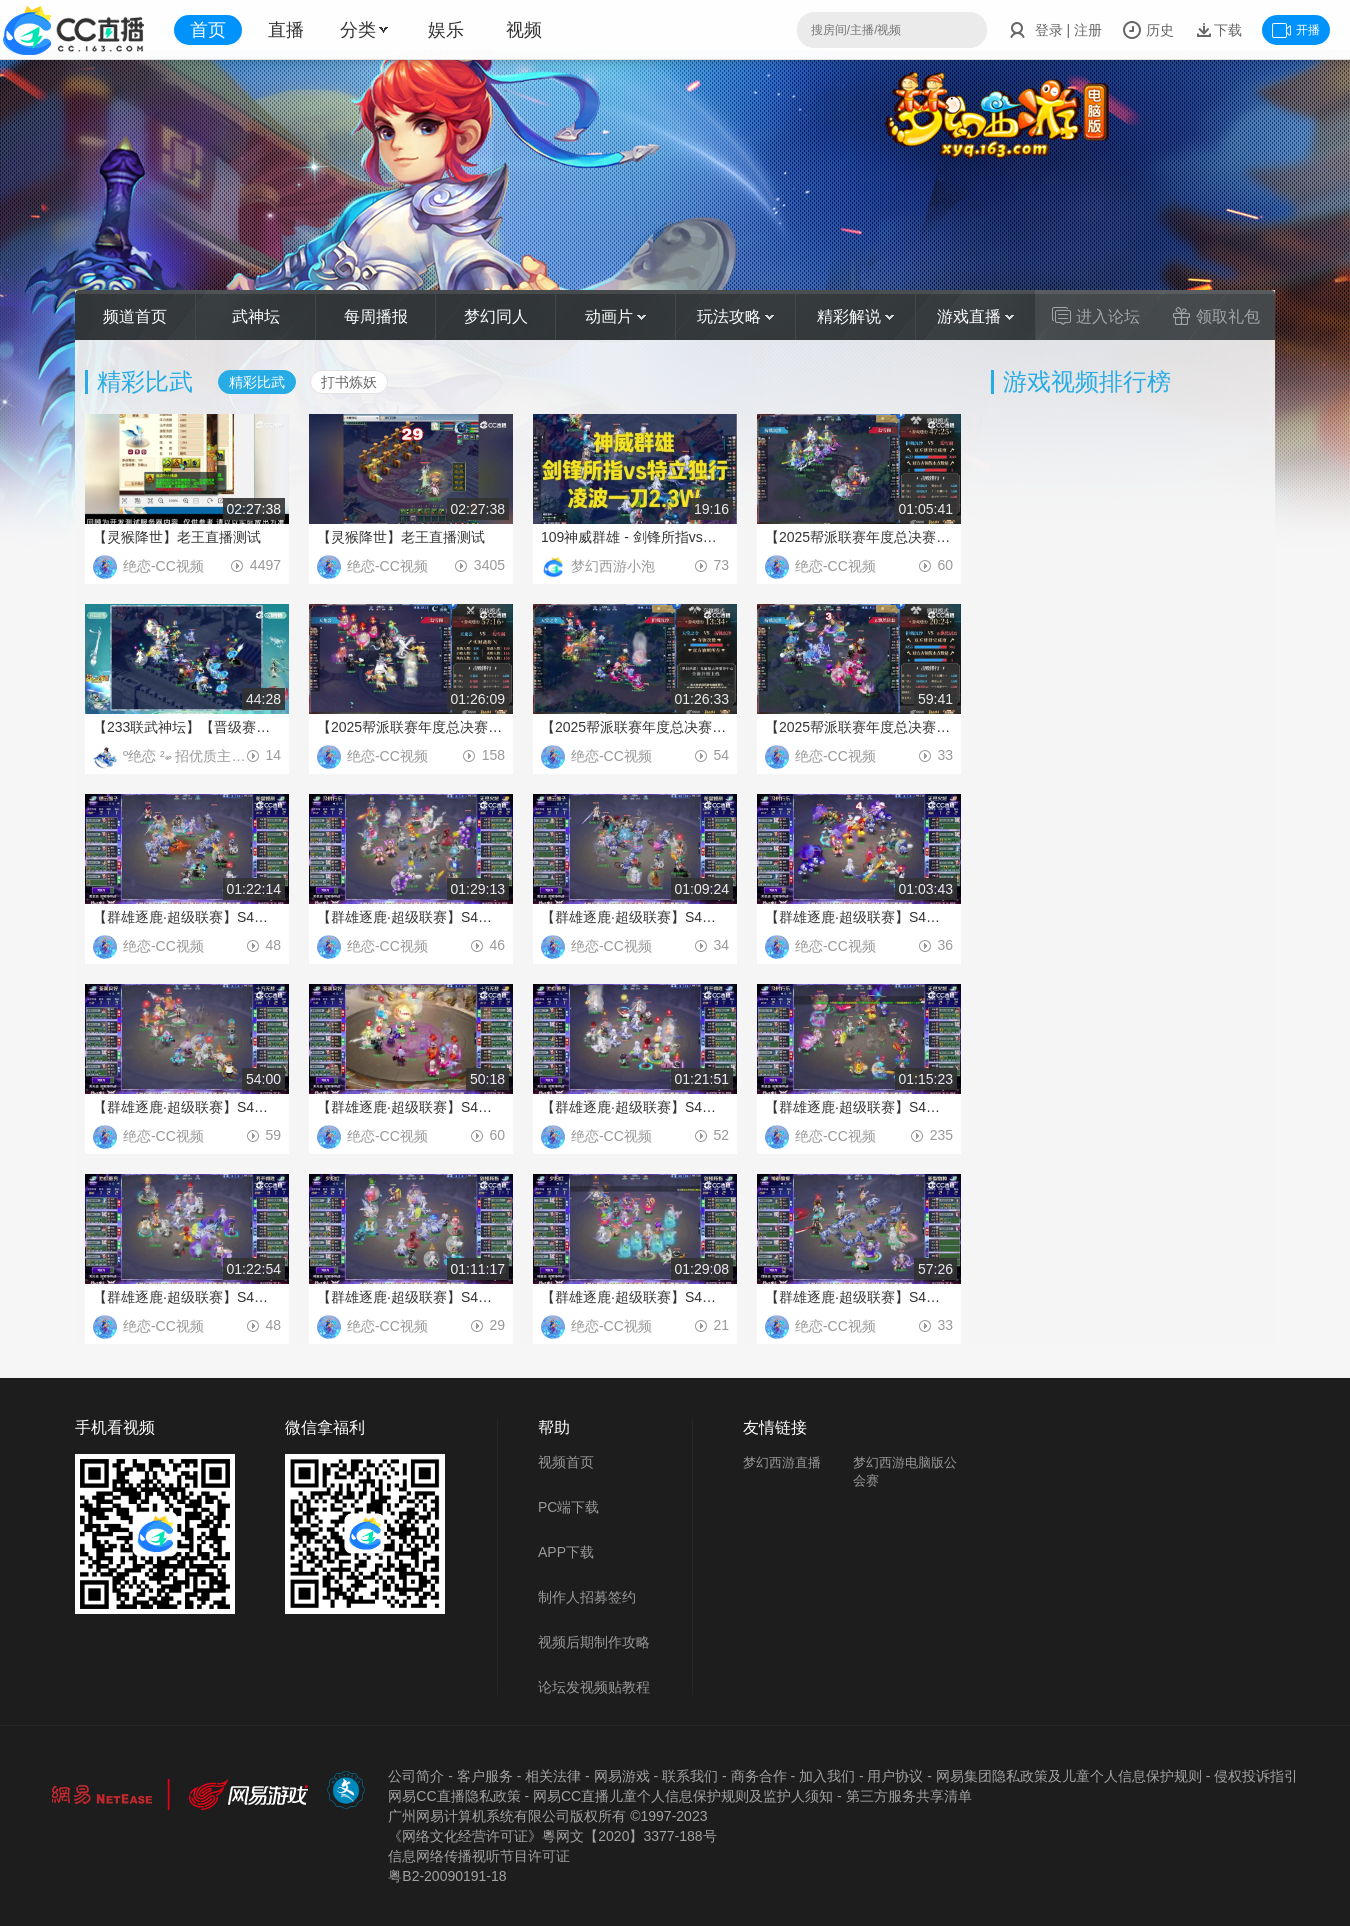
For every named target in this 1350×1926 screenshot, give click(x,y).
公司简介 (416, 1776)
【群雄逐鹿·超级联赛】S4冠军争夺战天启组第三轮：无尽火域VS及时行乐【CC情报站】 (411, 917)
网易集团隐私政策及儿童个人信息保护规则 (1069, 1776)
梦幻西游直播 (782, 1462)
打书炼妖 (349, 382)
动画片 (615, 316)
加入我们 (827, 1776)
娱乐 (446, 30)
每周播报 (376, 316)
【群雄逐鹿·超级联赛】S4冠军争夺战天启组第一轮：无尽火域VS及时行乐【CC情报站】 (859, 917)
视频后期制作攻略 (594, 1642)
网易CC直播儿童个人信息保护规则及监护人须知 (683, 1796)
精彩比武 (257, 382)
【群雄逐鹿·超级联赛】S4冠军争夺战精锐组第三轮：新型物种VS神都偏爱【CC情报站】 (859, 1297)
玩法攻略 (735, 316)
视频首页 (566, 1462)
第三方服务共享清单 (909, 1796)
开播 (1296, 30)
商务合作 (759, 1776)
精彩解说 (855, 316)
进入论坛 (1096, 316)
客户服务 (485, 1776)
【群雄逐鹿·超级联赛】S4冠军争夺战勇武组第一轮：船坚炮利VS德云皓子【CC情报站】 (635, 917)
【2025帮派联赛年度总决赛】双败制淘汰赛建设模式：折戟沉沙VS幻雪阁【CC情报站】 (859, 537)
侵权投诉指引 (1256, 1776)
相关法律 (553, 1776)
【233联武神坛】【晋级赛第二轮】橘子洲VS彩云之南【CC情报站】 (187, 727)
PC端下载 (568, 1507)
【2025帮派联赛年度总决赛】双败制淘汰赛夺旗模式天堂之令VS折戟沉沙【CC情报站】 (635, 727)
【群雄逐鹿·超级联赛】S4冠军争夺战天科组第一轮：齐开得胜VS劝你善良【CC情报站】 (635, 1107)
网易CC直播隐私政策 (454, 1796)
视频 (524, 30)
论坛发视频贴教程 (594, 1687)
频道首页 (135, 316)
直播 (286, 30)
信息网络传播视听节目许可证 (479, 1856)
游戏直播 (975, 316)
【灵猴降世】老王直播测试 (177, 537)
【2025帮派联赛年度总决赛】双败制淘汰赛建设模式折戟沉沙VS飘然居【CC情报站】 (859, 727)
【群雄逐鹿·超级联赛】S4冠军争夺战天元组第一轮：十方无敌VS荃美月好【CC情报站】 (411, 1107)
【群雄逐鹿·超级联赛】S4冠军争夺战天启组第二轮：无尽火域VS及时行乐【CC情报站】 (859, 1107)
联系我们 (690, 1776)
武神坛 (256, 316)
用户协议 (895, 1776)
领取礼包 (1216, 316)
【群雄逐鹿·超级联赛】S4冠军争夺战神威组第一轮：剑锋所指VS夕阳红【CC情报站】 (411, 1297)
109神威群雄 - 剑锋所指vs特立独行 (635, 537)
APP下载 (566, 1552)
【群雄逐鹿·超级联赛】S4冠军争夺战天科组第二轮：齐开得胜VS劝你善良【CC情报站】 (187, 1297)
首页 (208, 30)
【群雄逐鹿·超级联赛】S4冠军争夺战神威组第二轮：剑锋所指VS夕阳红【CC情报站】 (635, 1297)
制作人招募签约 (587, 1597)
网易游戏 (622, 1776)
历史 (1148, 30)
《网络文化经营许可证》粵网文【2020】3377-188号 (552, 1836)
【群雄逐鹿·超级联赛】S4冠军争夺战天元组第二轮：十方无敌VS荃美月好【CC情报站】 (187, 1107)
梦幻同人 (496, 316)
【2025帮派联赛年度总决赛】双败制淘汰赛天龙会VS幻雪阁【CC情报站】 (411, 727)
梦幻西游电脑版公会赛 (905, 1471)
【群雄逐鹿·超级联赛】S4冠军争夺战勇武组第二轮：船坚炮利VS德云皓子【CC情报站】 (187, 917)
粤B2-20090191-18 (447, 1876)
